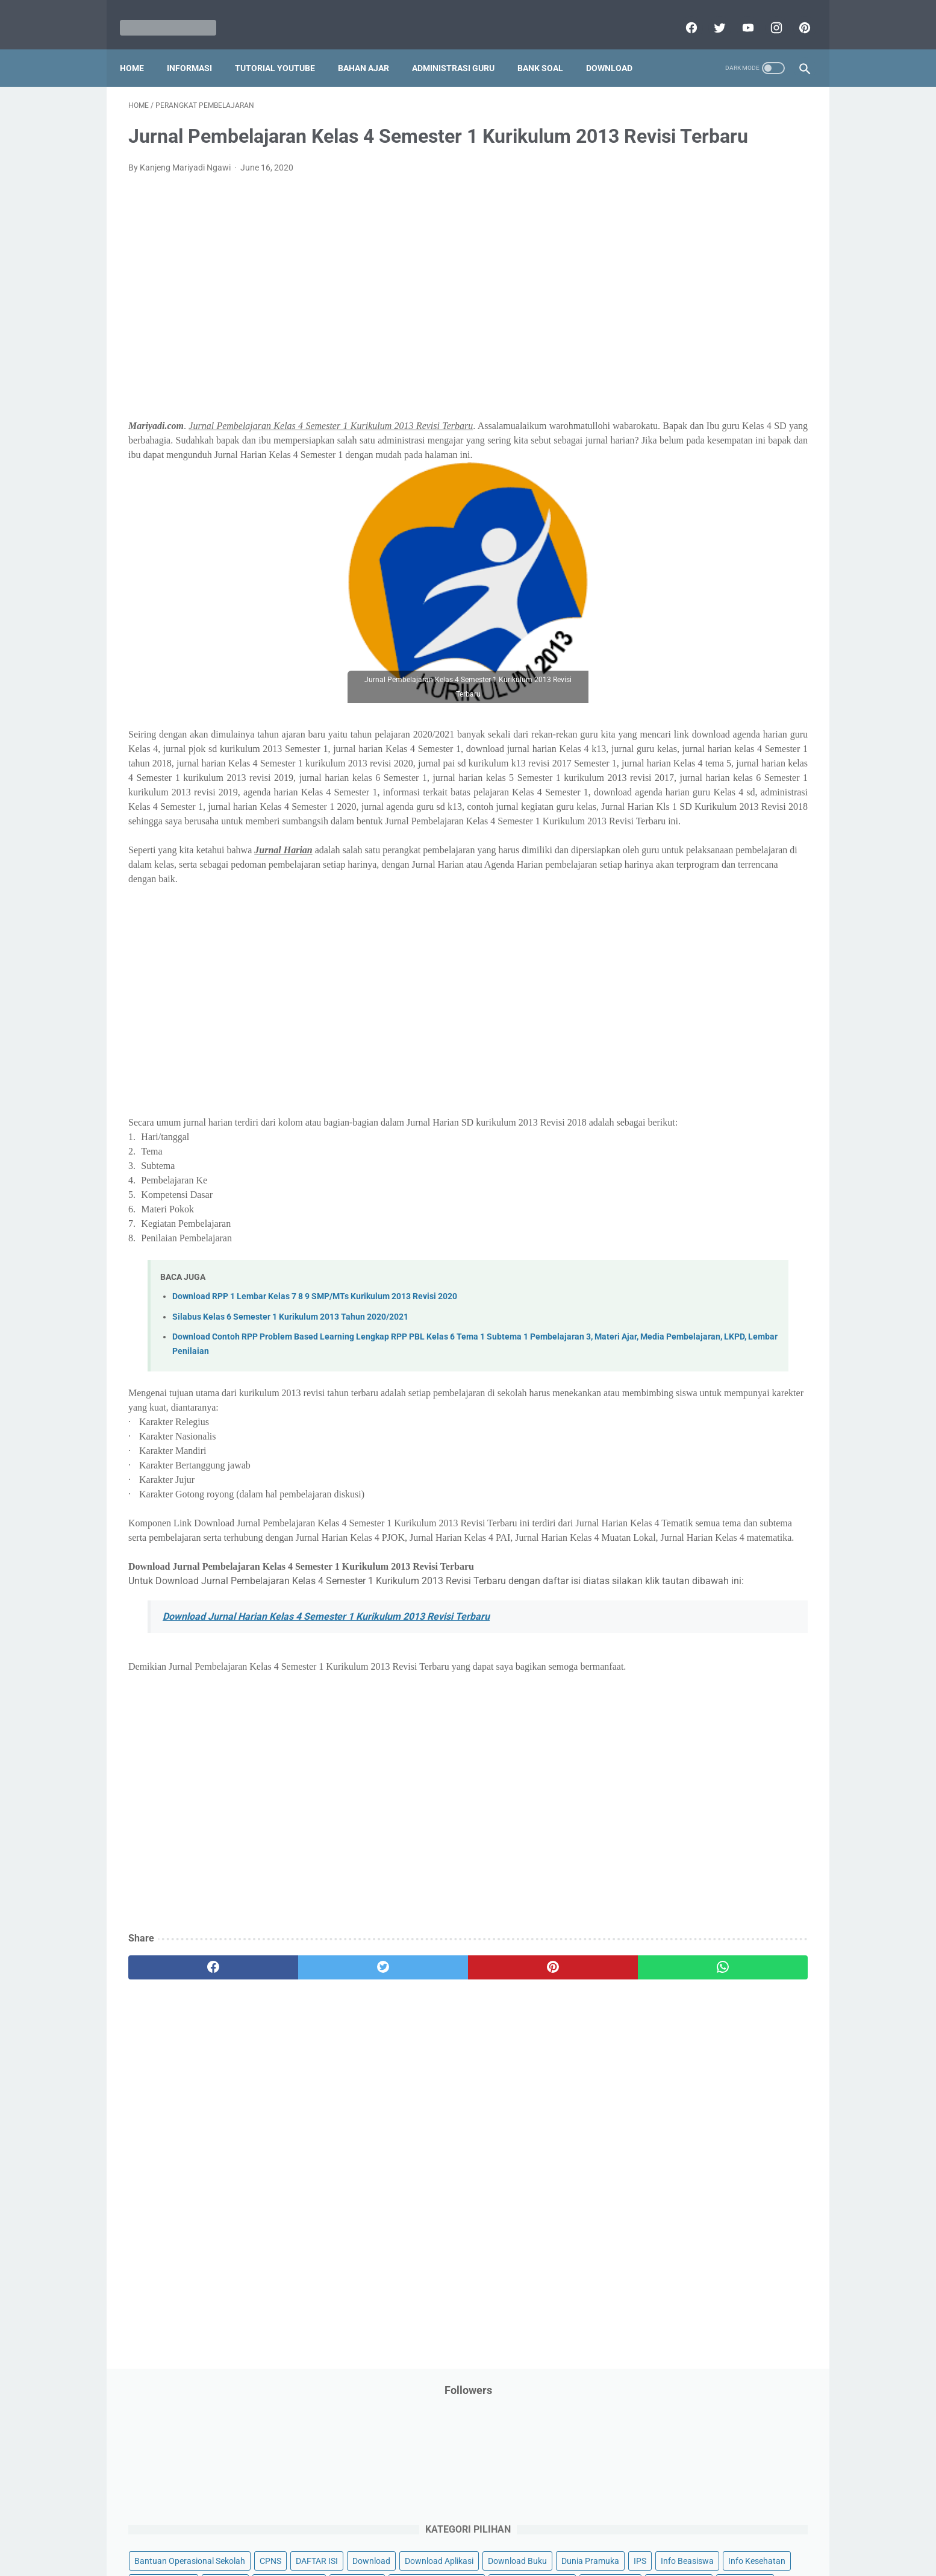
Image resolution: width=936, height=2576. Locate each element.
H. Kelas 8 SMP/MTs (683, 1036)
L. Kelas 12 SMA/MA (683, 1121)
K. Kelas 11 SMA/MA (683, 1100)
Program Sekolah (665, 656)
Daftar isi (609, 2532)
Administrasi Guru (461, 47)
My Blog (648, 496)
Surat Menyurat (662, 748)
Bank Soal (549, 47)
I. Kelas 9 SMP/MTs (681, 1058)
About (515, 2532)
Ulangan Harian (662, 817)
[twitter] (710, 14)
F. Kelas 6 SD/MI (674, 994)
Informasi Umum (715, 381)
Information (655, 404)
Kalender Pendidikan (671, 427)
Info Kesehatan (661, 358)
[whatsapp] (527, 2131)
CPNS (769, 267)
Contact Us (560, 2532)
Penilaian (784, 610)
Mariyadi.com (485, 2557)
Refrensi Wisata (662, 725)
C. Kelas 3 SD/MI (675, 930)
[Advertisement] (356, 322)
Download (617, 47)
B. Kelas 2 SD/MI (675, 909)
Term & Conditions (458, 2532)
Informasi (197, 47)
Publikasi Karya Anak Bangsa (688, 679)
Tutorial (777, 771)
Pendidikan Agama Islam (679, 564)
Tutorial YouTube (283, 47)
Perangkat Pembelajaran (679, 633)
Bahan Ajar (372, 47)
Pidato (752, 633)
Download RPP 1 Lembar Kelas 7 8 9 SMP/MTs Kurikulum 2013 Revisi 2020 (314, 1416)
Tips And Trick (732, 748)
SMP (746, 725)
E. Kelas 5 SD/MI (675, 973)
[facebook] (681, 14)
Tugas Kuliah (724, 771)
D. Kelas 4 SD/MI (675, 951)
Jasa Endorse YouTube (735, 404)
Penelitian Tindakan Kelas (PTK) (692, 610)
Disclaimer (329, 2532)
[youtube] (738, 14)
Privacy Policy (386, 2532)
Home (140, 47)
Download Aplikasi (667, 313)
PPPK (750, 496)
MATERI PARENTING (671, 473)
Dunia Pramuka (662, 335)
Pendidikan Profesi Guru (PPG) (690, 587)
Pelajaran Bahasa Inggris (680, 542)
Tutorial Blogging (664, 794)
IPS (711, 335)
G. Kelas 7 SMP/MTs (683, 1015)
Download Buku (745, 313)
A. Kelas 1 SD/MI (675, 888)
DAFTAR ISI (654, 290)
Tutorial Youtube (741, 794)
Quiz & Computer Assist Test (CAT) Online (710, 702)
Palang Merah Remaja (674, 519)
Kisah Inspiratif (661, 450)
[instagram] (766, 14)
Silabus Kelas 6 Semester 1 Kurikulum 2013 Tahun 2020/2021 (290, 1436)
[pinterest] (795, 14)
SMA (714, 725)
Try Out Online (659, 771)
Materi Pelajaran (755, 473)
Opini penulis (701, 496)
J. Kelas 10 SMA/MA (683, 1079)
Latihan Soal (727, 450)
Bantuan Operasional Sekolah (688, 267)
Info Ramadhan (734, 358)
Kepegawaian (749, 427)
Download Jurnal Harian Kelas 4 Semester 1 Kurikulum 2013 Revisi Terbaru (326, 1765)
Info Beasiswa (758, 335)
